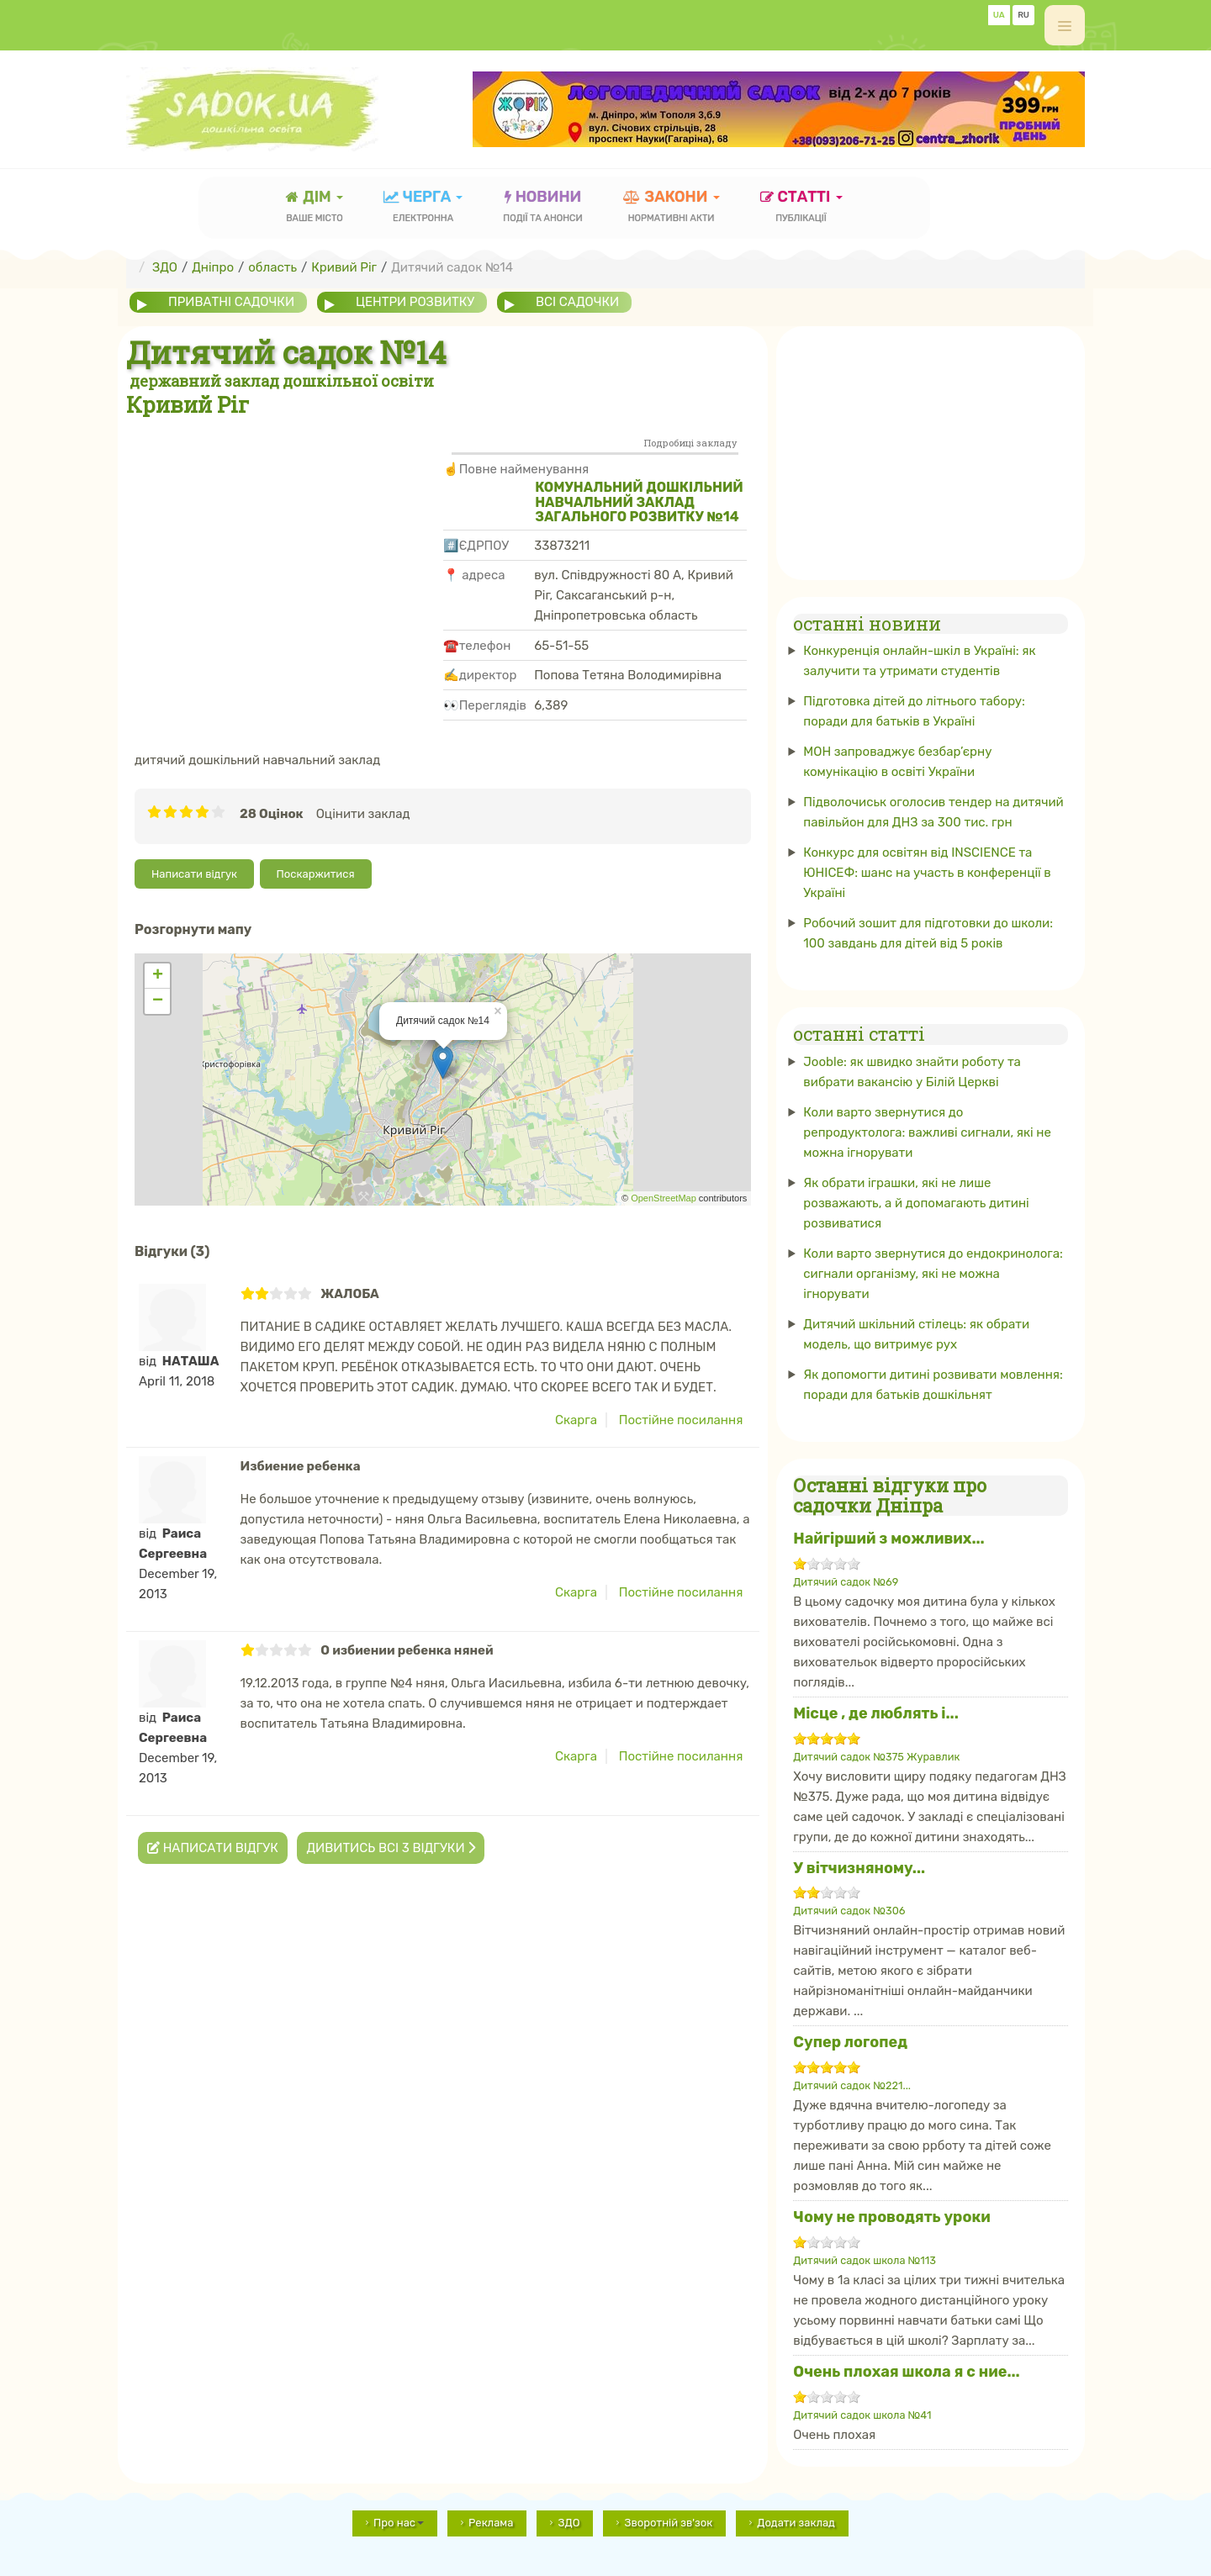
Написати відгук (194, 874)
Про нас (398, 2522)
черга (423, 208)
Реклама (490, 2522)
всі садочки (579, 301)
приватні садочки (231, 301)
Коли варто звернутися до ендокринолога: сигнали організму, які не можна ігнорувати (933, 1273)
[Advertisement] (285, 544)
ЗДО (568, 2522)
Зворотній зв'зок (668, 2522)
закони (671, 208)
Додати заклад (796, 2522)
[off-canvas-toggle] (1064, 25)
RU (1023, 15)
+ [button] (157, 976)
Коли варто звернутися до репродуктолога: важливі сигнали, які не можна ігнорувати (927, 1131)
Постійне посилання (681, 1420)
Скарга (576, 1420)
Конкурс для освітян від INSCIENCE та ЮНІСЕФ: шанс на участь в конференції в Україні (926, 872)
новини (542, 208)
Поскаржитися (316, 874)
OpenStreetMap (663, 1198)
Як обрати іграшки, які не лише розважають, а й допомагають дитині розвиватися (916, 1202)
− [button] (157, 1001)
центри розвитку (416, 301)
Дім (314, 208)
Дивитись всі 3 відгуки (390, 1847)
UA (999, 15)
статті (801, 208)
